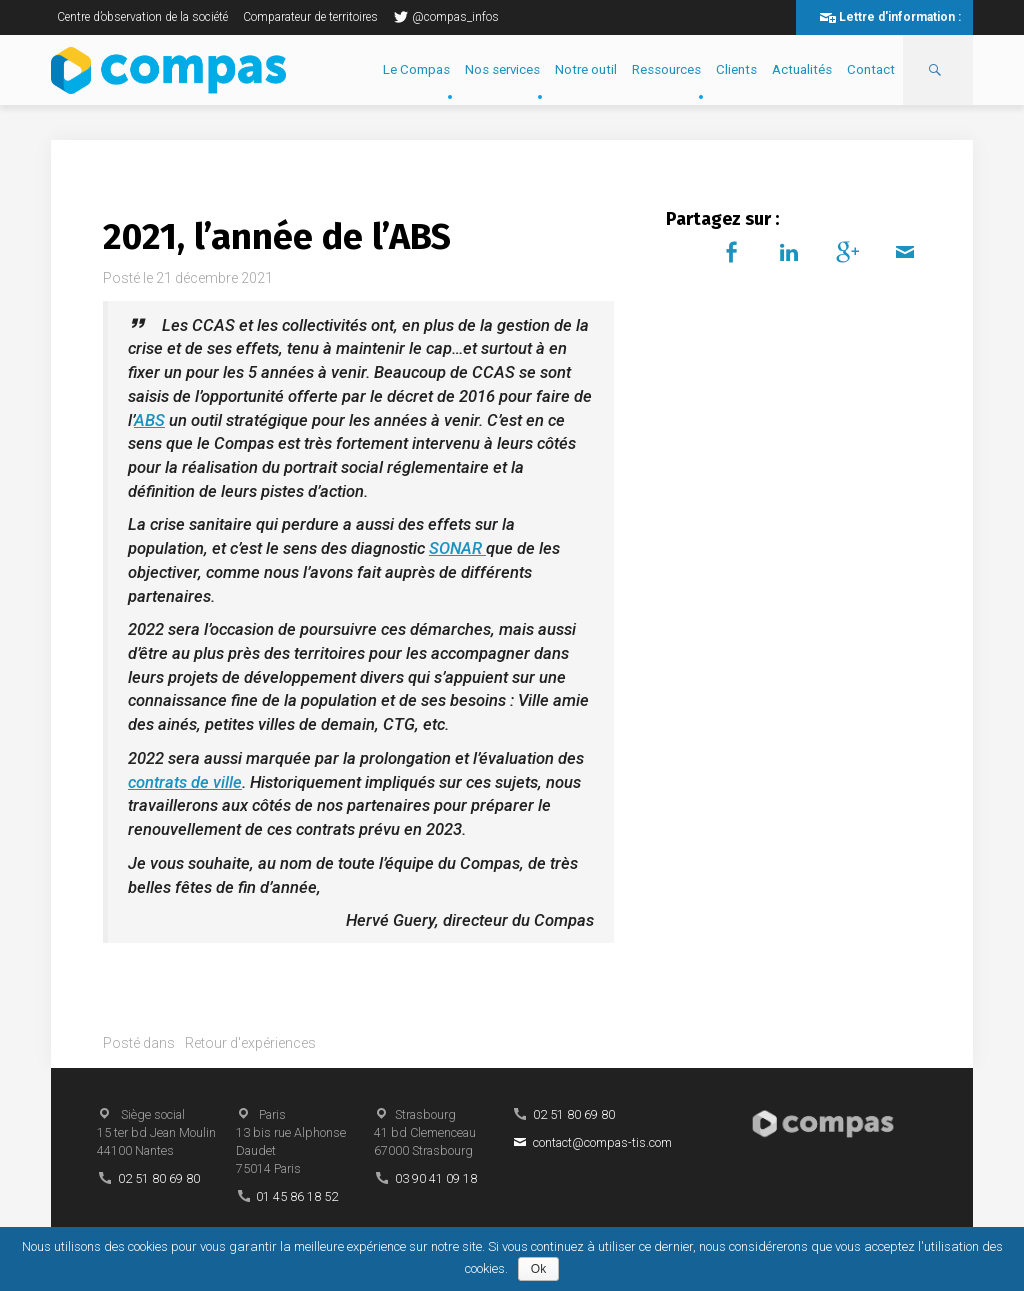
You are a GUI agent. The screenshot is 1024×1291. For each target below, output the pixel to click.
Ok (538, 1269)
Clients (736, 69)
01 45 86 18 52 (297, 1196)
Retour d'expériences (250, 1043)
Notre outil (586, 69)
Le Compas (416, 69)
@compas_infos (446, 17)
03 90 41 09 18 (436, 1178)
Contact (871, 69)
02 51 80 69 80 (159, 1178)
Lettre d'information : (900, 17)
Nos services (502, 69)
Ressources (666, 69)
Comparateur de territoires (310, 17)
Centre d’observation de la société (142, 17)
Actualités (802, 69)
